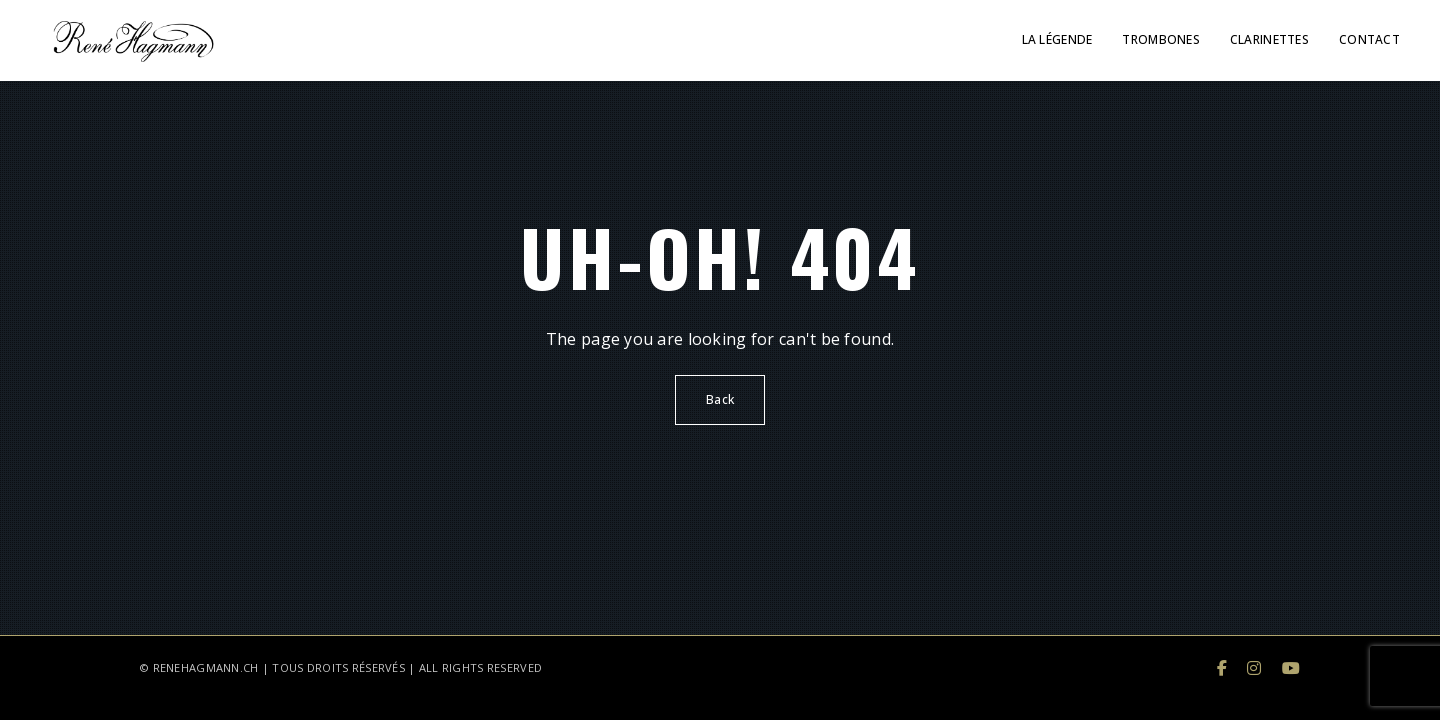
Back (720, 399)
